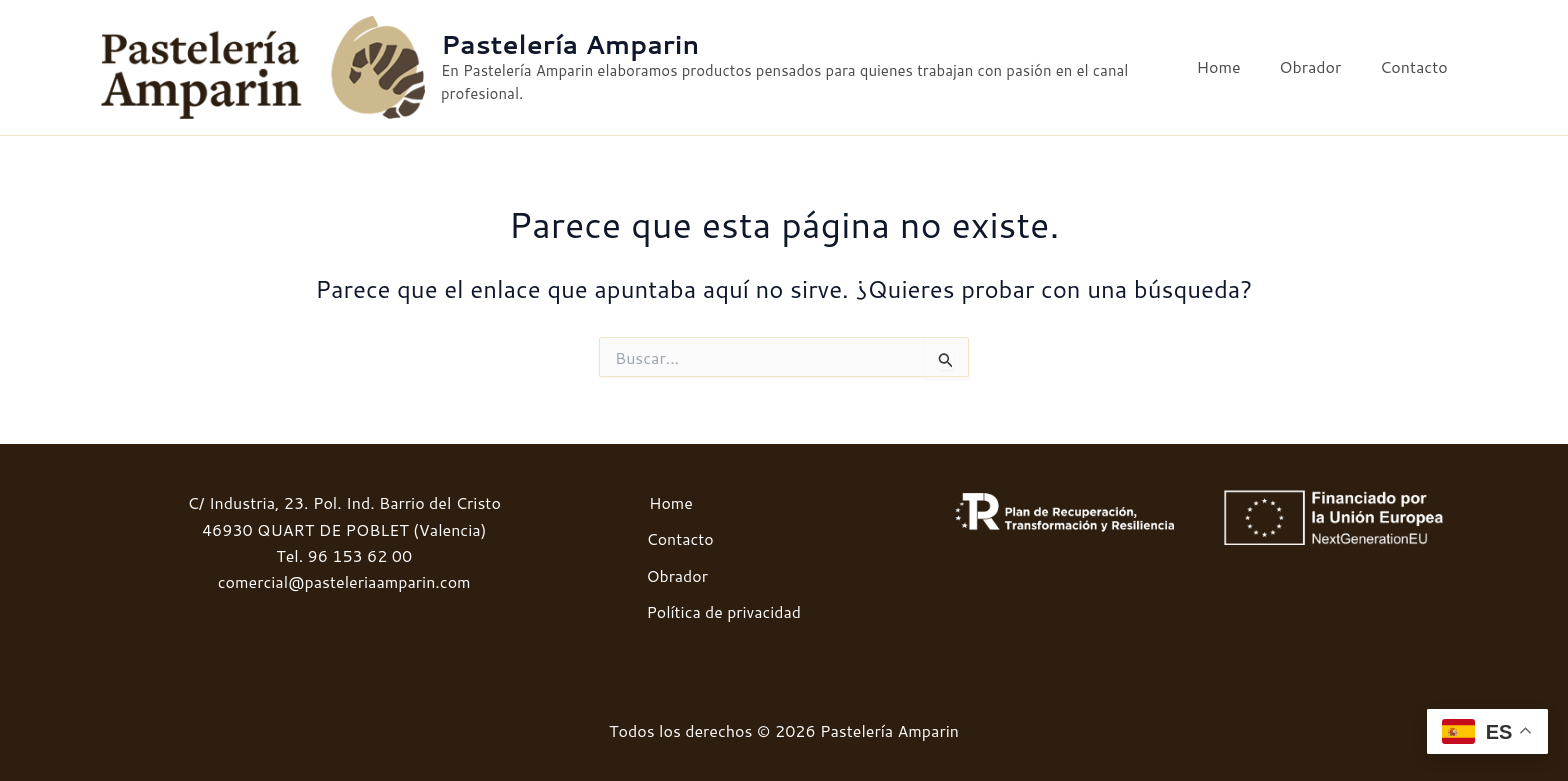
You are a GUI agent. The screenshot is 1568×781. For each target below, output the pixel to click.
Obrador (1320, 67)
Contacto (1417, 67)
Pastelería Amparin (576, 45)
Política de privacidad (723, 611)
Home (1235, 67)
